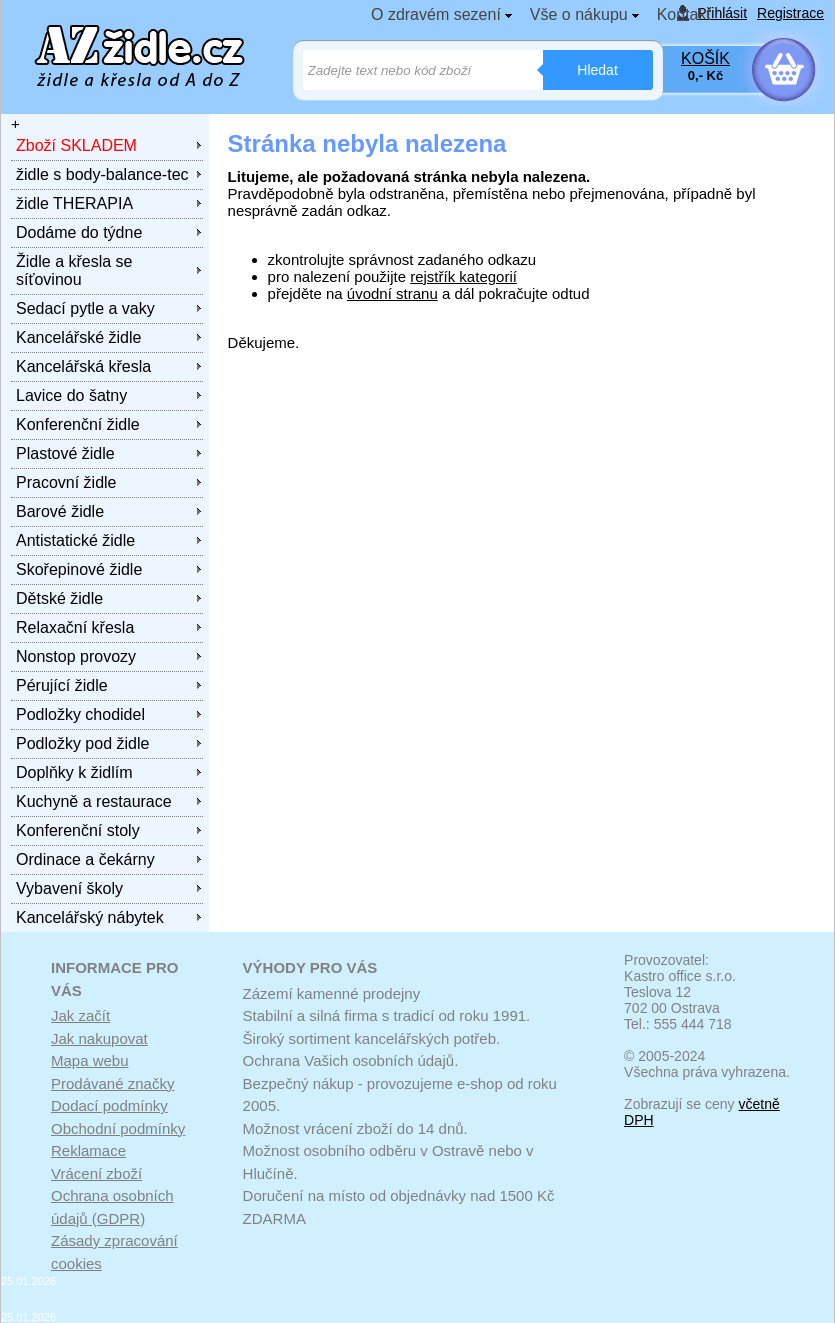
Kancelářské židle (78, 337)
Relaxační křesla (75, 627)
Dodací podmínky (109, 1105)
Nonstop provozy (76, 656)
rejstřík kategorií (463, 276)
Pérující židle (62, 685)
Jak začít (80, 1015)
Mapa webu (90, 1060)
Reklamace (88, 1150)
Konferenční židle (78, 424)
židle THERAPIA (74, 203)
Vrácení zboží (96, 1173)
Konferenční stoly (78, 830)
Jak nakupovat (99, 1038)
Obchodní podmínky (118, 1128)
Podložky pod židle (82, 743)
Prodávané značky (112, 1083)
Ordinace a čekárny (85, 859)
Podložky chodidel (80, 714)
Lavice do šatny (71, 395)
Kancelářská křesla (83, 366)
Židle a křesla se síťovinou (74, 270)
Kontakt (684, 14)
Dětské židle (59, 598)
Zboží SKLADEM (76, 145)
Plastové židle (65, 453)
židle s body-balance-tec (102, 174)
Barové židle (60, 511)
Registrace (790, 13)
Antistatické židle (75, 540)
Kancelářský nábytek (90, 917)
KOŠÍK (705, 58)
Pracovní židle (66, 482)
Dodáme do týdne (79, 232)
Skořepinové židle (79, 569)
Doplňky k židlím (74, 772)
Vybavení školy (69, 888)
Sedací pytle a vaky (85, 308)
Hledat (597, 70)
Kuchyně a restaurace (94, 801)
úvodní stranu (392, 293)
